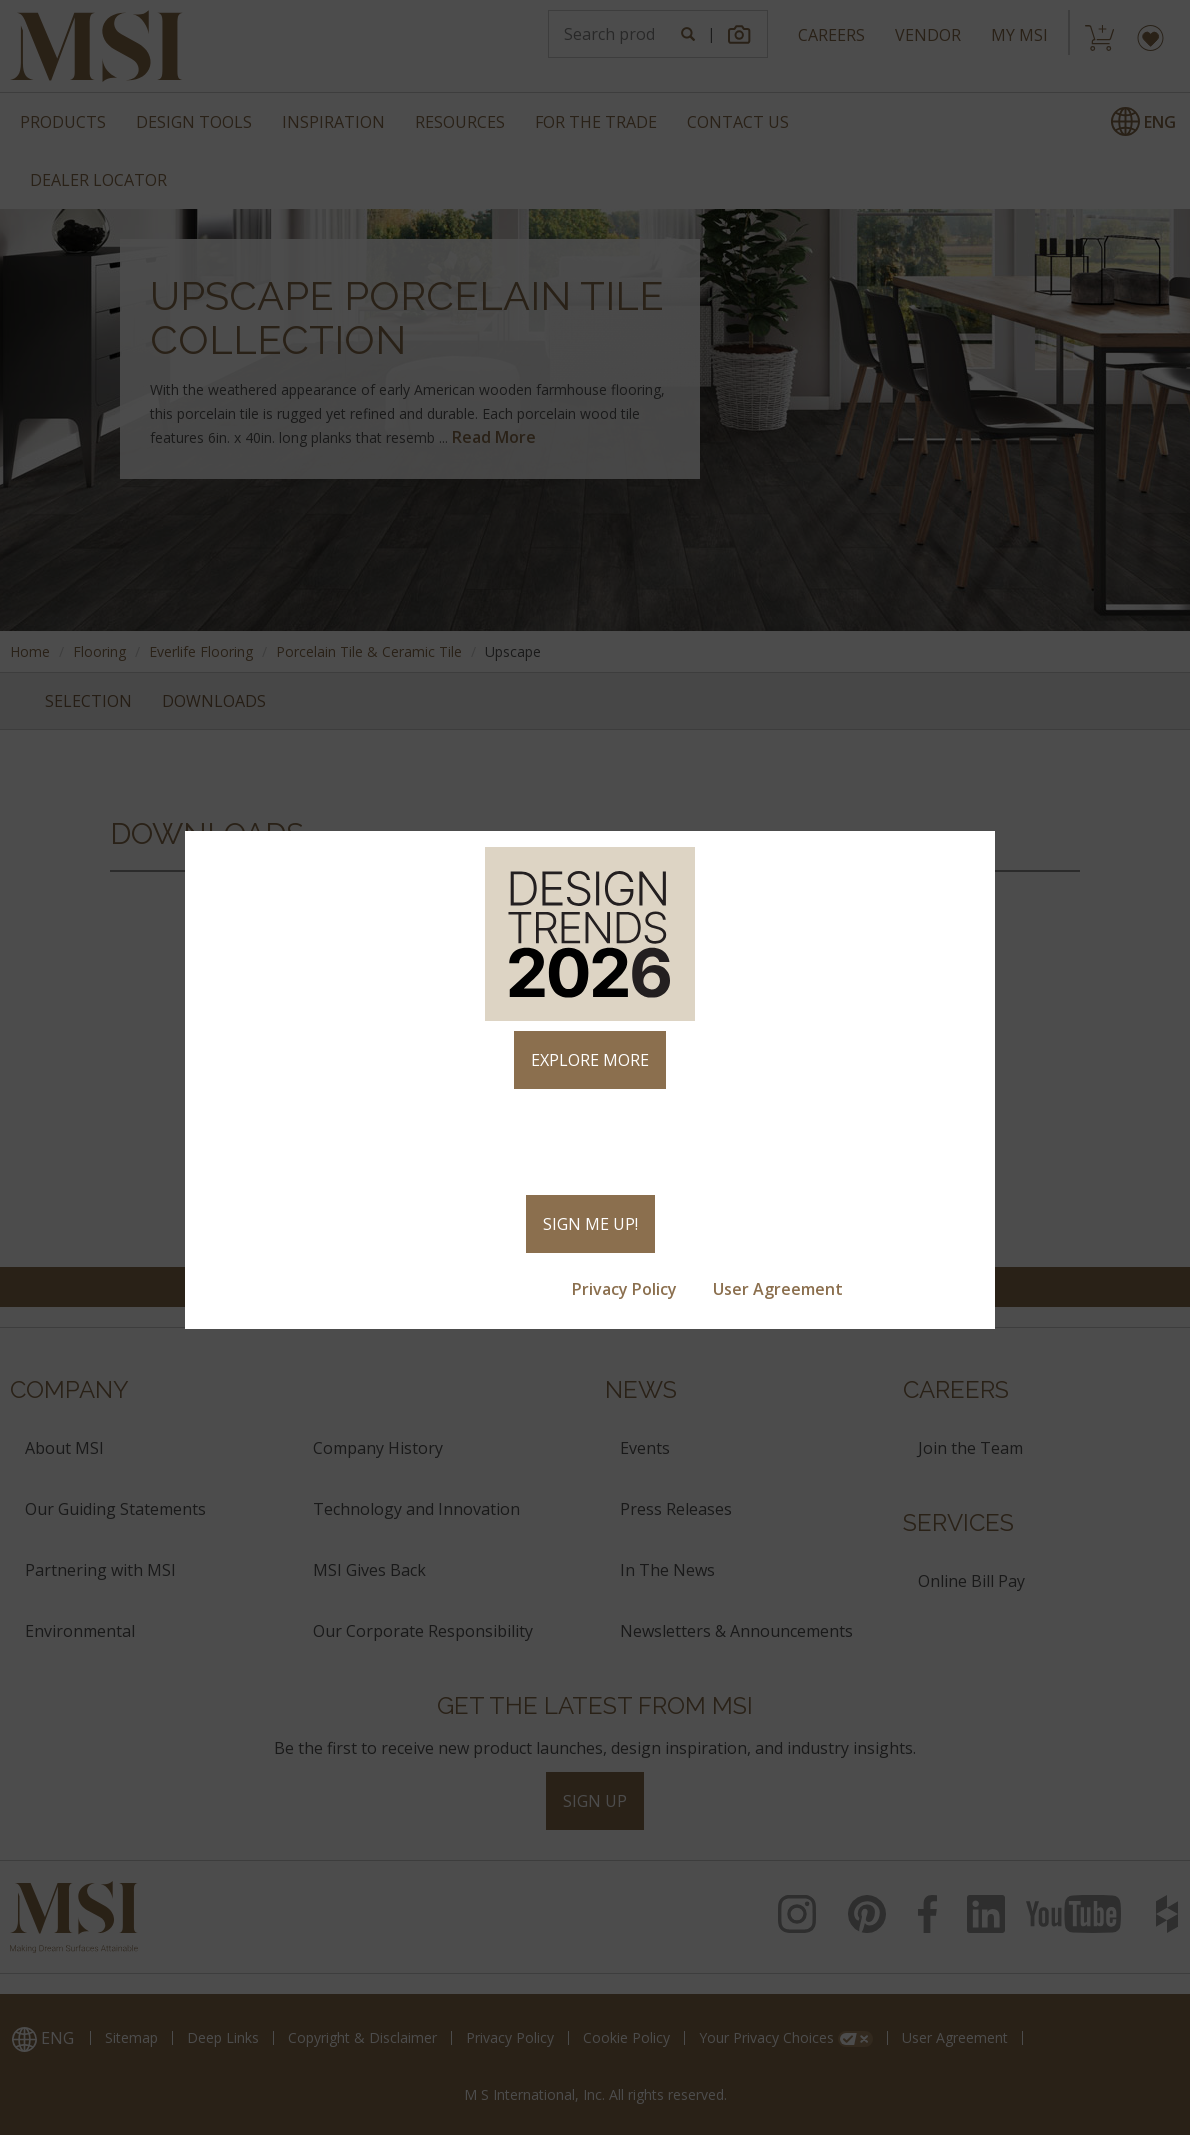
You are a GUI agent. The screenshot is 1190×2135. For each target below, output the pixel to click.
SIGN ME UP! (590, 1224)
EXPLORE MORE (590, 1060)
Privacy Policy (626, 1289)
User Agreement (780, 1289)
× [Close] (971, 855)
